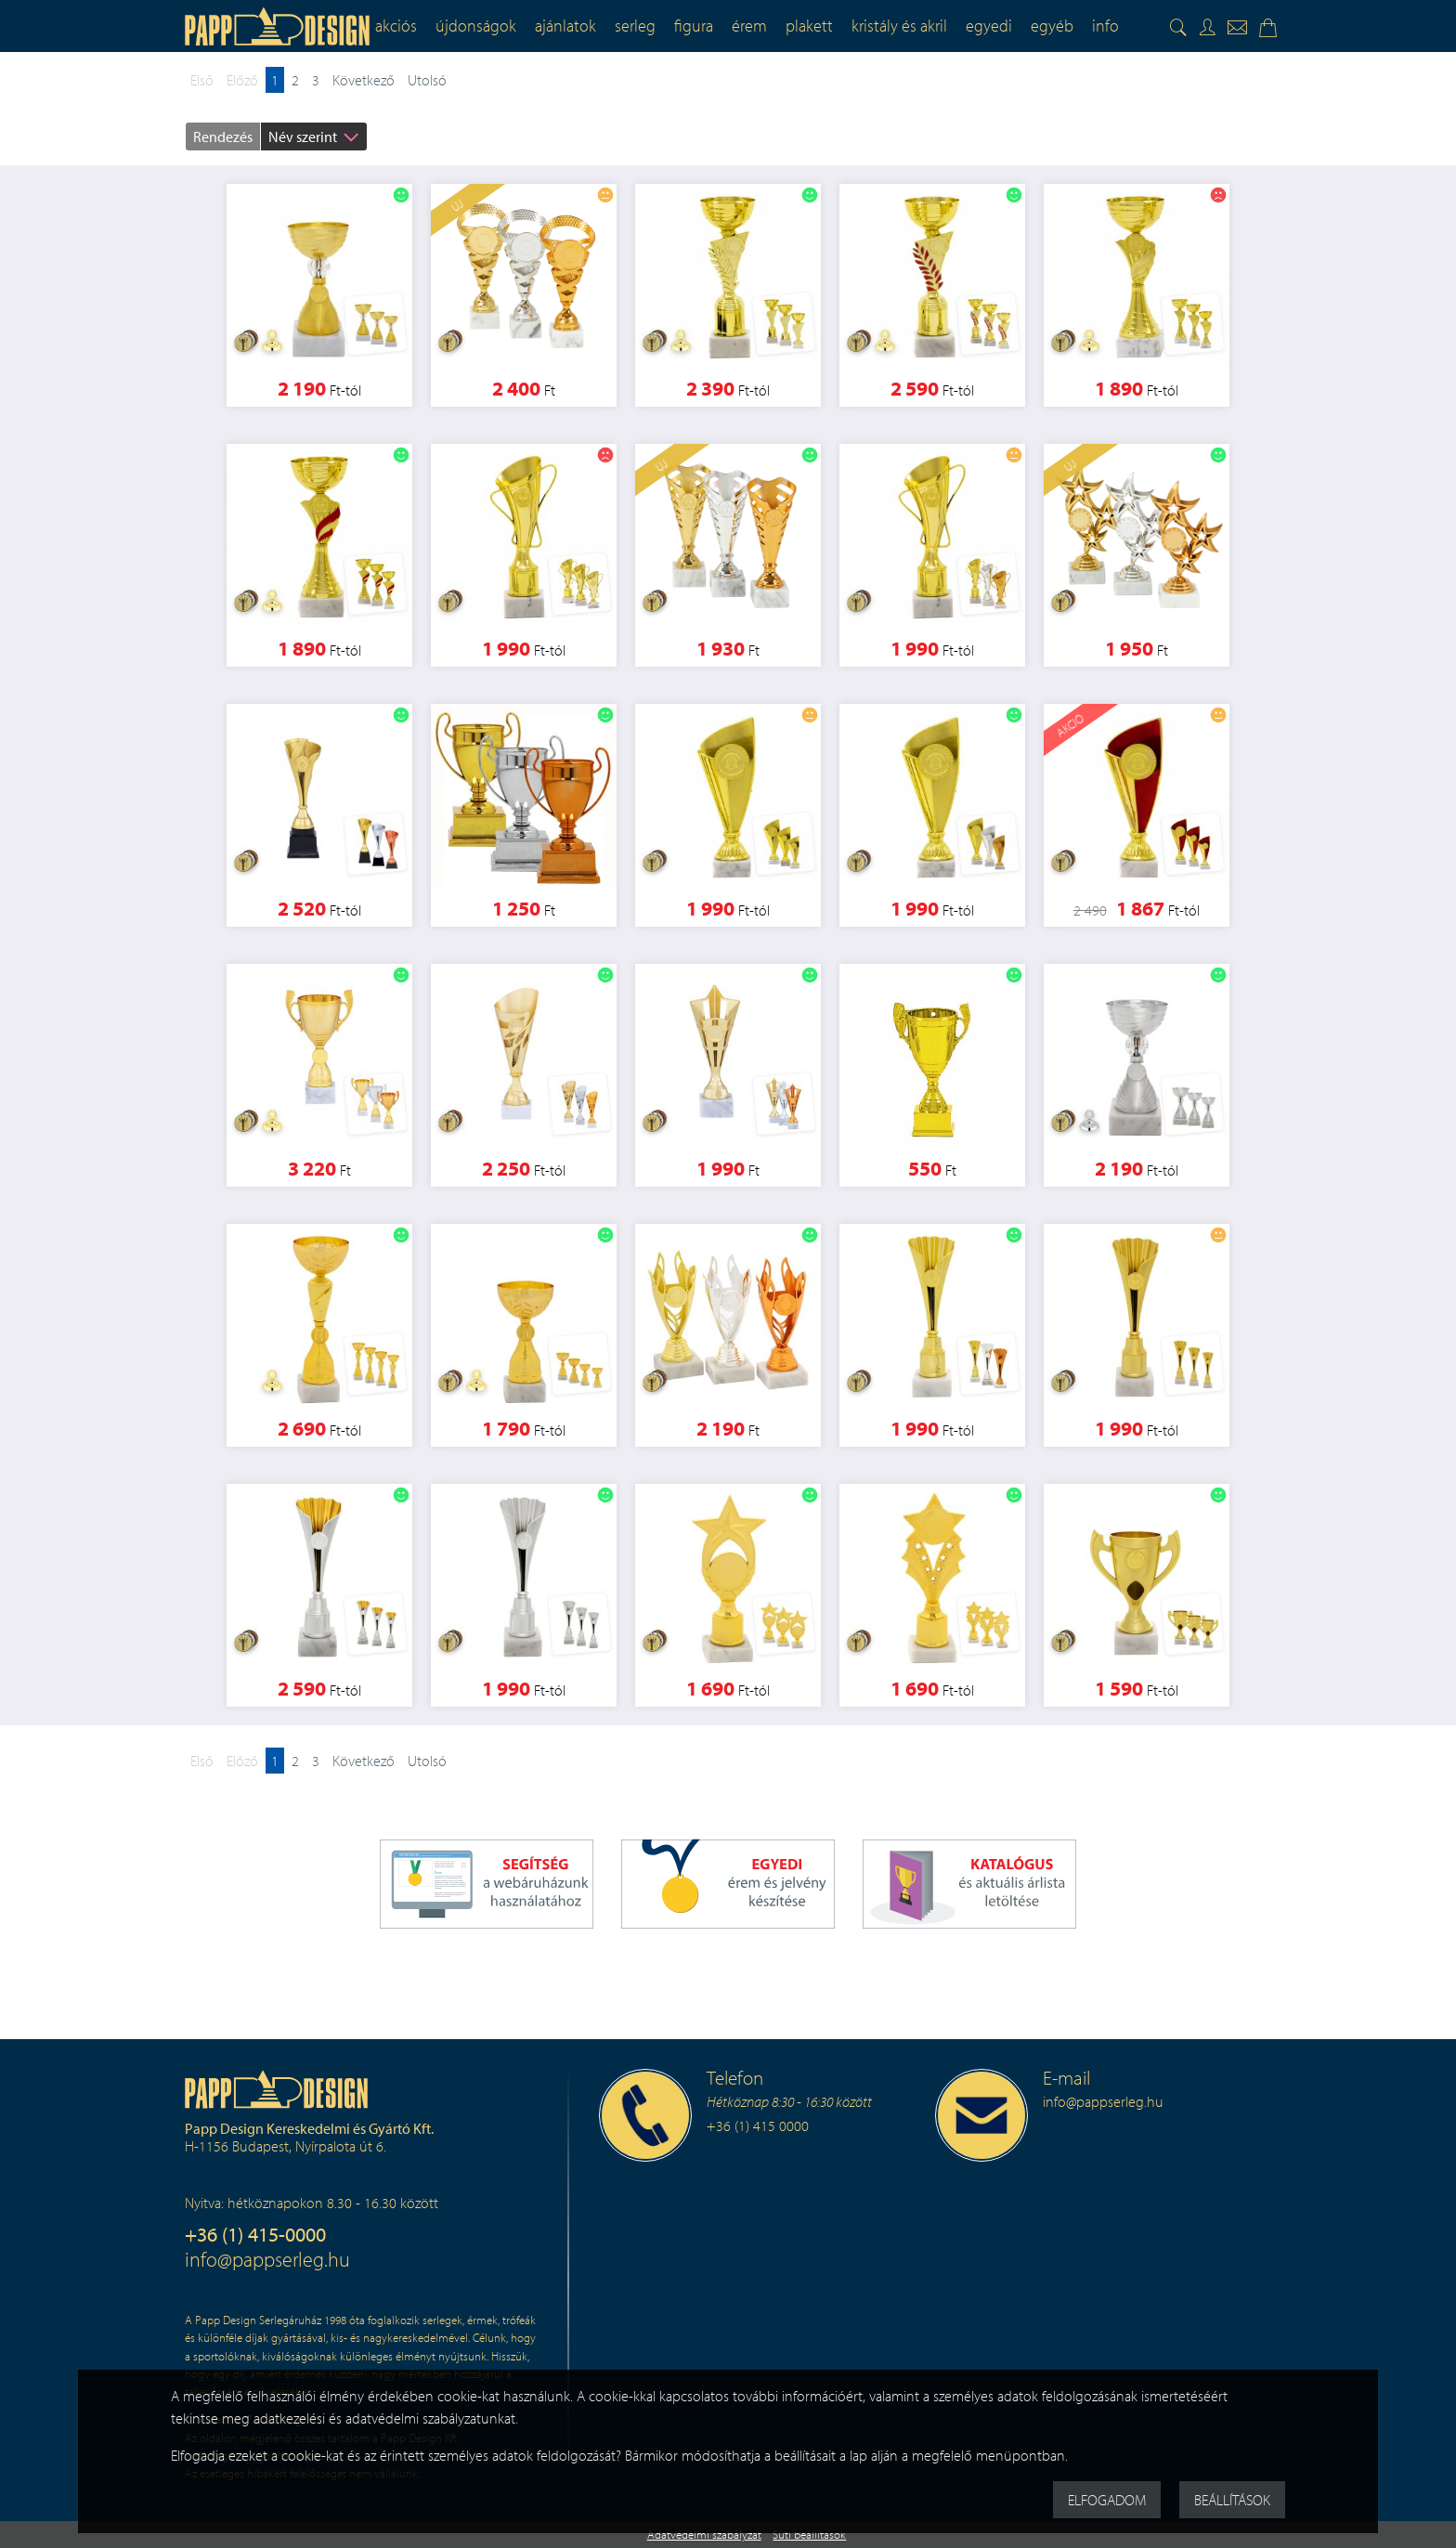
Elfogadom (1107, 2499)
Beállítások (1232, 2499)
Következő (363, 80)
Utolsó (427, 80)
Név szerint (302, 136)
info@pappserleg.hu (267, 2258)
